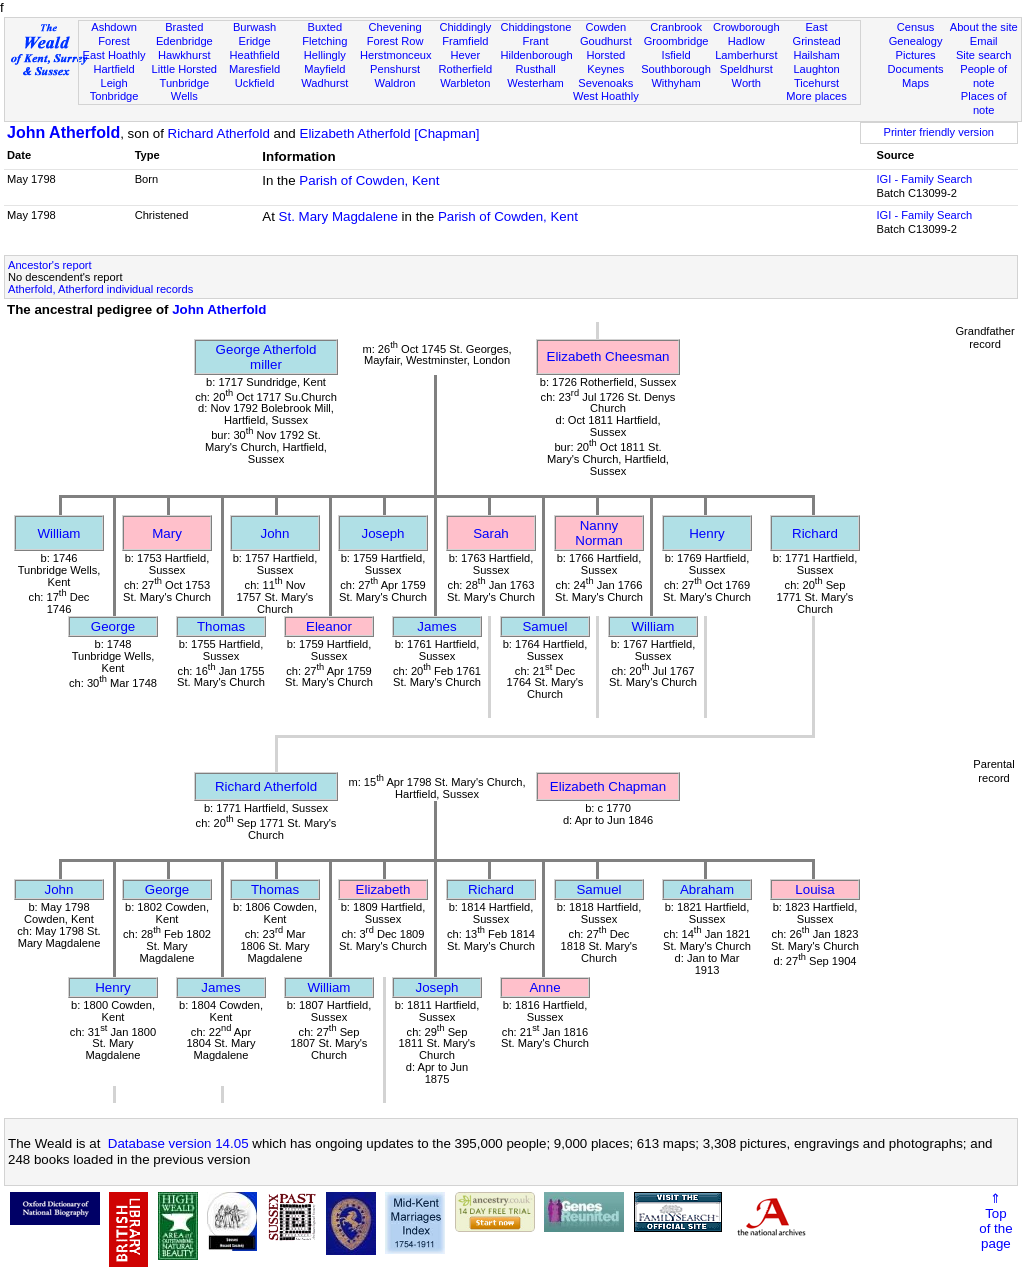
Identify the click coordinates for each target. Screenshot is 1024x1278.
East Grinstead (816, 34)
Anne (544, 987)
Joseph (383, 533)
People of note (983, 76)
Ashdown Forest (114, 34)
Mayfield (324, 69)
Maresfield (254, 69)
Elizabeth (383, 889)
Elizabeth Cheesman (608, 356)
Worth (746, 83)
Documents (915, 69)
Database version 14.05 (178, 1143)
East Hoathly (114, 55)
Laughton (816, 69)
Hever (466, 55)
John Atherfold (63, 132)
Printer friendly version (938, 132)
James (436, 626)
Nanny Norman (598, 533)
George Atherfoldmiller (266, 357)
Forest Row (395, 41)
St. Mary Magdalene (338, 216)
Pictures (916, 55)
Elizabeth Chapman (608, 786)
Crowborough (746, 27)
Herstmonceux (396, 55)
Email (984, 41)
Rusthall (536, 69)
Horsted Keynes (605, 62)
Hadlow (746, 41)
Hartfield (113, 69)
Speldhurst (746, 69)
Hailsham (816, 55)
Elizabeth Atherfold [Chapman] (390, 133)
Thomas (221, 626)
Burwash (254, 27)
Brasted (184, 27)
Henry (707, 533)
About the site (984, 27)
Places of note (984, 103)
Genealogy (916, 41)
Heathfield (255, 55)
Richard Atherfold (219, 133)
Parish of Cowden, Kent (369, 180)
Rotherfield (465, 69)
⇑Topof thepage (995, 1221)
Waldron (395, 83)
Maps (915, 83)
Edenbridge (184, 41)
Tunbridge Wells (185, 90)
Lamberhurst (746, 55)
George (113, 626)
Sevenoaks (605, 83)
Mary (167, 533)
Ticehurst (816, 83)
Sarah (491, 533)
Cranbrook (676, 27)
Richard (815, 533)
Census (916, 27)
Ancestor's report (50, 265)
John (275, 533)
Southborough (676, 69)
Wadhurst (324, 83)
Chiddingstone (535, 27)
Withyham (675, 83)
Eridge (255, 41)
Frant (536, 41)
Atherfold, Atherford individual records (100, 289)
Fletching (324, 41)
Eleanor (329, 626)
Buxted (325, 27)
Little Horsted (184, 69)
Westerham (535, 83)
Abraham (707, 889)
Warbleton (465, 83)
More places (816, 96)
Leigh (113, 83)
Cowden (605, 27)
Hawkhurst (184, 55)
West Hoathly (606, 96)
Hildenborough (536, 55)
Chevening (395, 27)
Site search (984, 55)
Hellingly (325, 55)
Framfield (465, 41)
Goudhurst (606, 41)
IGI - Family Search (925, 179)
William (59, 533)
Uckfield (255, 83)
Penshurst (395, 69)
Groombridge (676, 41)
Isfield (676, 55)
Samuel (544, 626)
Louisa (814, 889)
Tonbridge (114, 96)
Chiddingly (465, 27)
